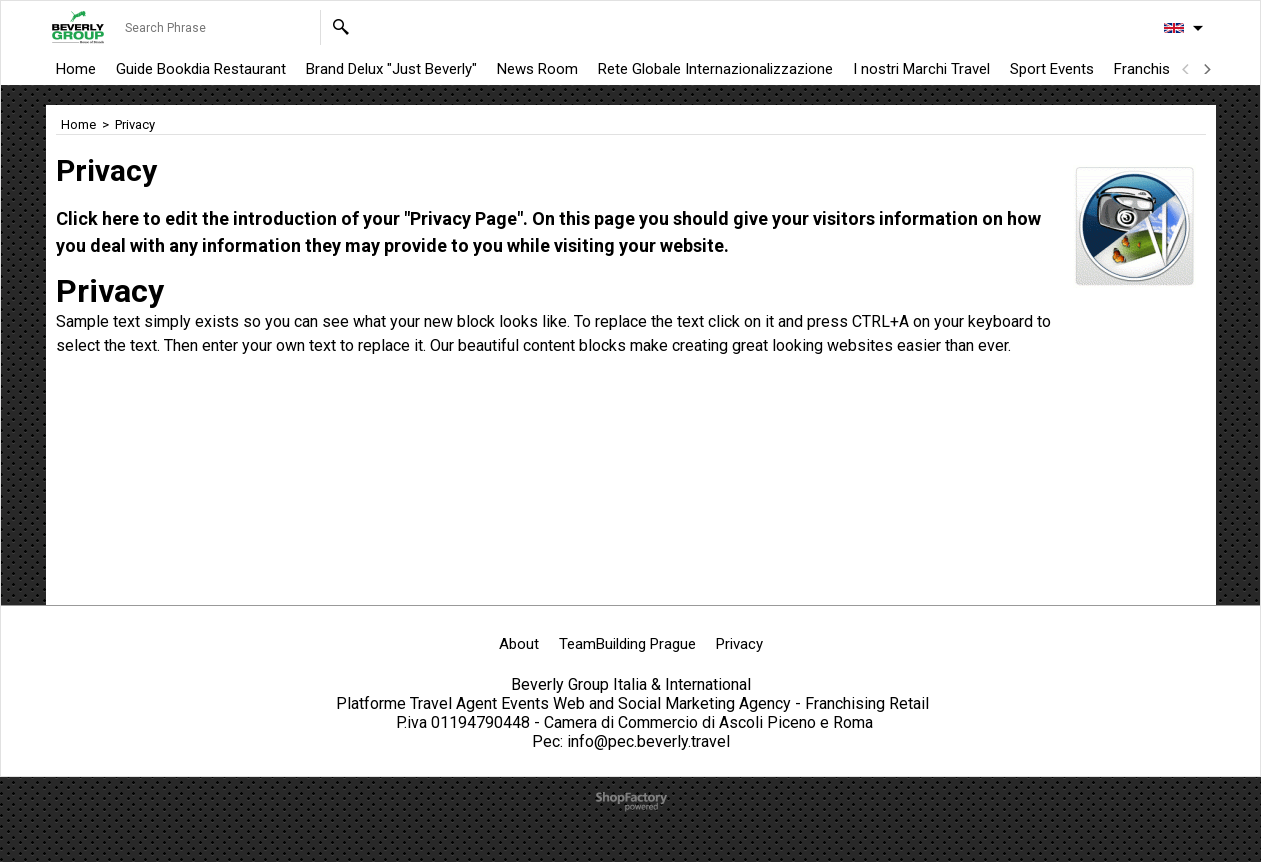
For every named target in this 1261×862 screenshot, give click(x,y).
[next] (1207, 69)
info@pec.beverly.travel (648, 741)
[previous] (1187, 69)
